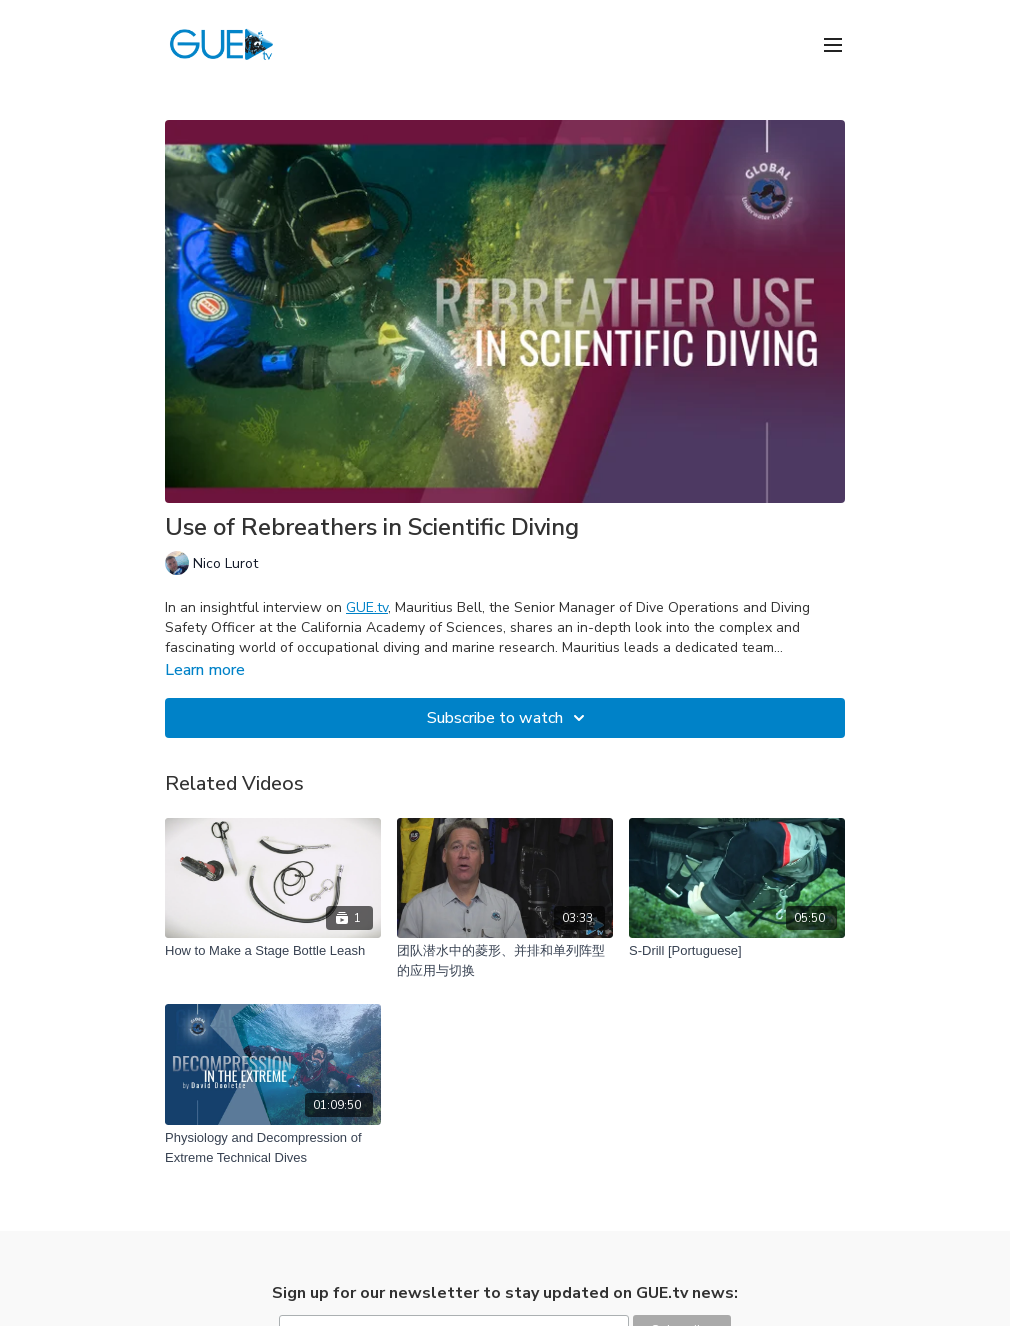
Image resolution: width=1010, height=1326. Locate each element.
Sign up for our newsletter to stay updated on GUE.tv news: (505, 1293)
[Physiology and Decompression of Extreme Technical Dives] (273, 1147)
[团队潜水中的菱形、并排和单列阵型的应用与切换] (505, 960)
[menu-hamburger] (833, 43)
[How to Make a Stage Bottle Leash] (273, 951)
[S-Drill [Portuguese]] (737, 951)
